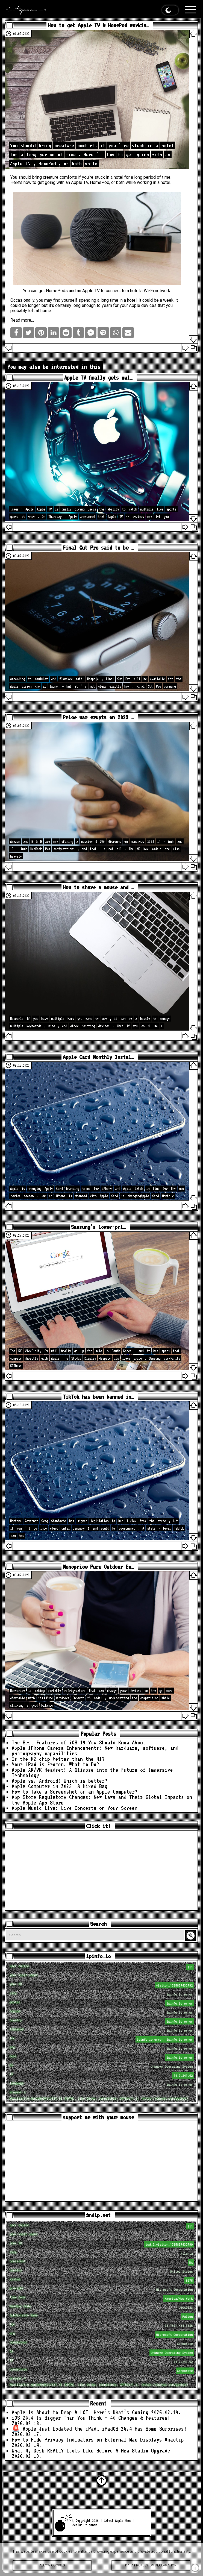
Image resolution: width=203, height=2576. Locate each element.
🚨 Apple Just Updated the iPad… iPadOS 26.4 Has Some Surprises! (99, 2428)
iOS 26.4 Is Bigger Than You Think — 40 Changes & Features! (91, 2417)
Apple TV (79, 182)
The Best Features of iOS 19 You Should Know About (79, 1742)
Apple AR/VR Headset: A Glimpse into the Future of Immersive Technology (92, 1773)
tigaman (91, 2525)
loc (102, 2039)
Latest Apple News (117, 2520)
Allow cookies (52, 2568)
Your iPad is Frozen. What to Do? (55, 1764)
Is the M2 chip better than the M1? (58, 1759)
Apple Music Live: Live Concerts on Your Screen (74, 1808)
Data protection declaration (151, 2568)
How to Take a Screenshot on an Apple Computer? (74, 1791)
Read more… (22, 320)
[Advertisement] (101, 1870)
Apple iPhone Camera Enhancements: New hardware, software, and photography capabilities (95, 1751)
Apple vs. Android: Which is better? (59, 1780)
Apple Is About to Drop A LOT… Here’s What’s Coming (80, 2412)
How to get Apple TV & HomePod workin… (98, 25)
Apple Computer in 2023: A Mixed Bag (59, 1786)
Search (191, 1936)
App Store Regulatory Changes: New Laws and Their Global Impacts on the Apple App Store (102, 1800)
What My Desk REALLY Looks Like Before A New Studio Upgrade (91, 2450)
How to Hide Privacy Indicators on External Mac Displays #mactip (98, 2439)
